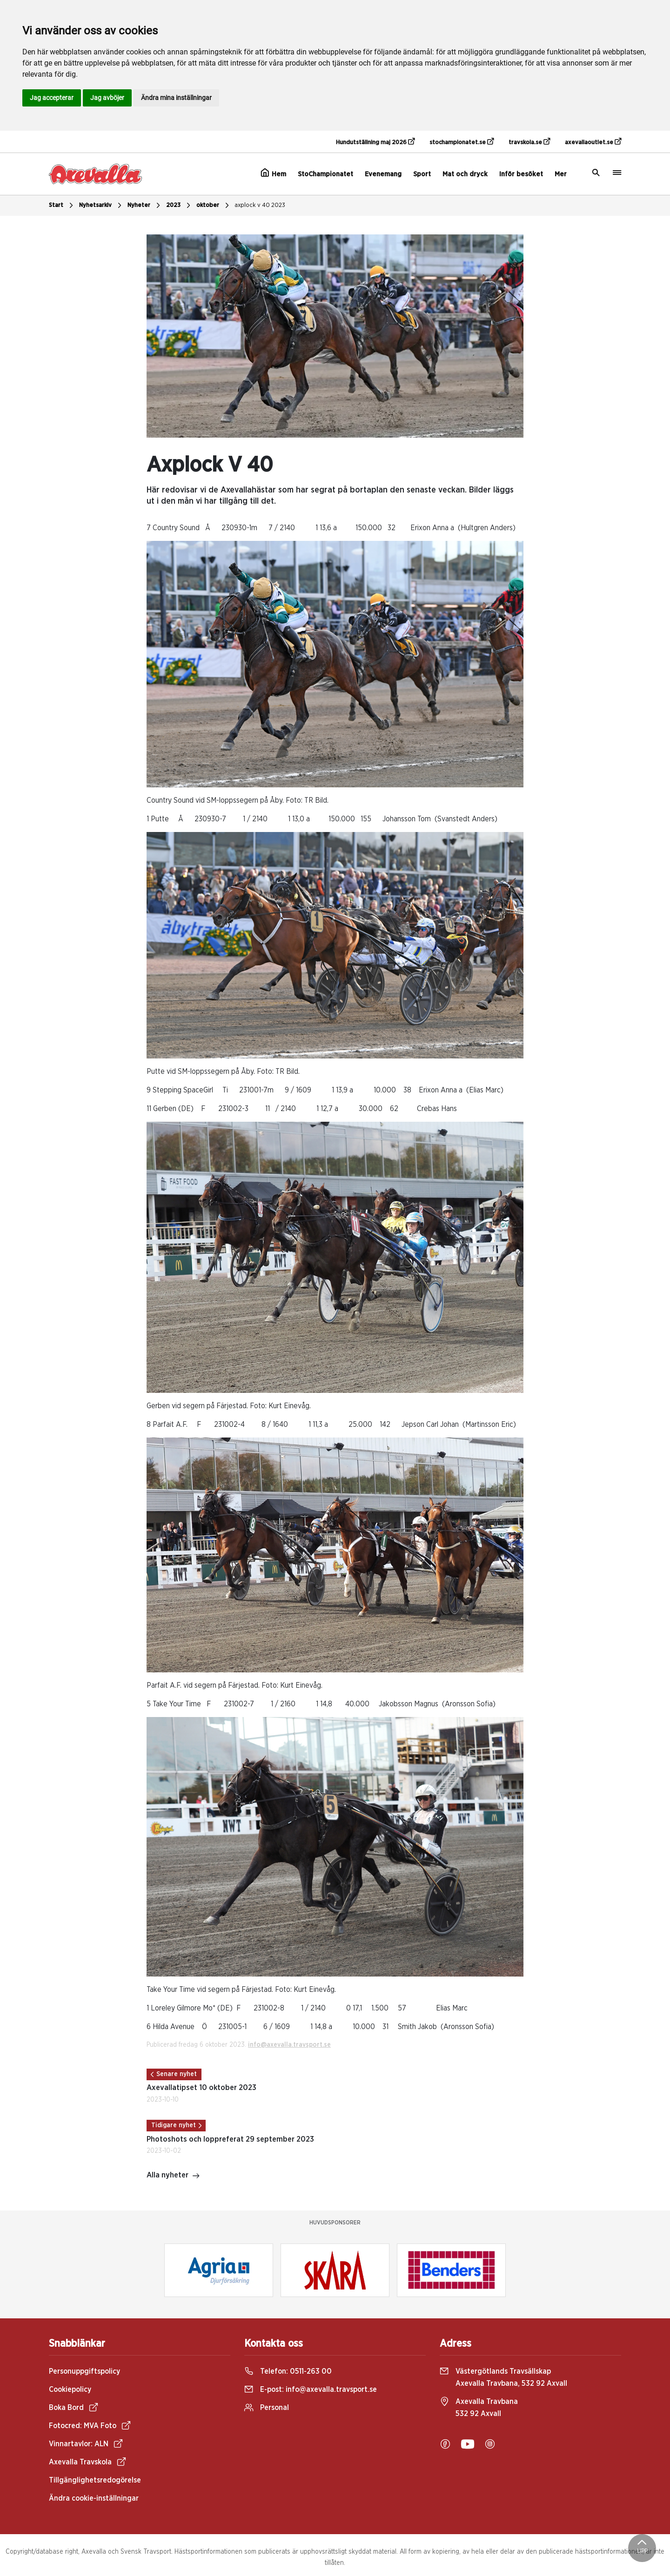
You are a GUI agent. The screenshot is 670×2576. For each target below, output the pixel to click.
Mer (561, 174)
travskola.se (529, 142)
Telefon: (288, 2371)
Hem (273, 173)
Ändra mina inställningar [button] (176, 97)
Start (62, 205)
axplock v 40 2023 (260, 205)
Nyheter (144, 205)
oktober (213, 205)
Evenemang (383, 174)
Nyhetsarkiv (101, 205)
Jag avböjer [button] (107, 97)
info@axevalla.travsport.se (289, 2045)
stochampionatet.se (461, 142)
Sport (422, 174)
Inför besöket (521, 174)
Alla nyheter (173, 2176)
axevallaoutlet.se (593, 142)
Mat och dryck (465, 174)
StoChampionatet (325, 174)
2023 (179, 205)
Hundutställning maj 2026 (375, 142)
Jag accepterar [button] (52, 97)
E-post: (310, 2389)
